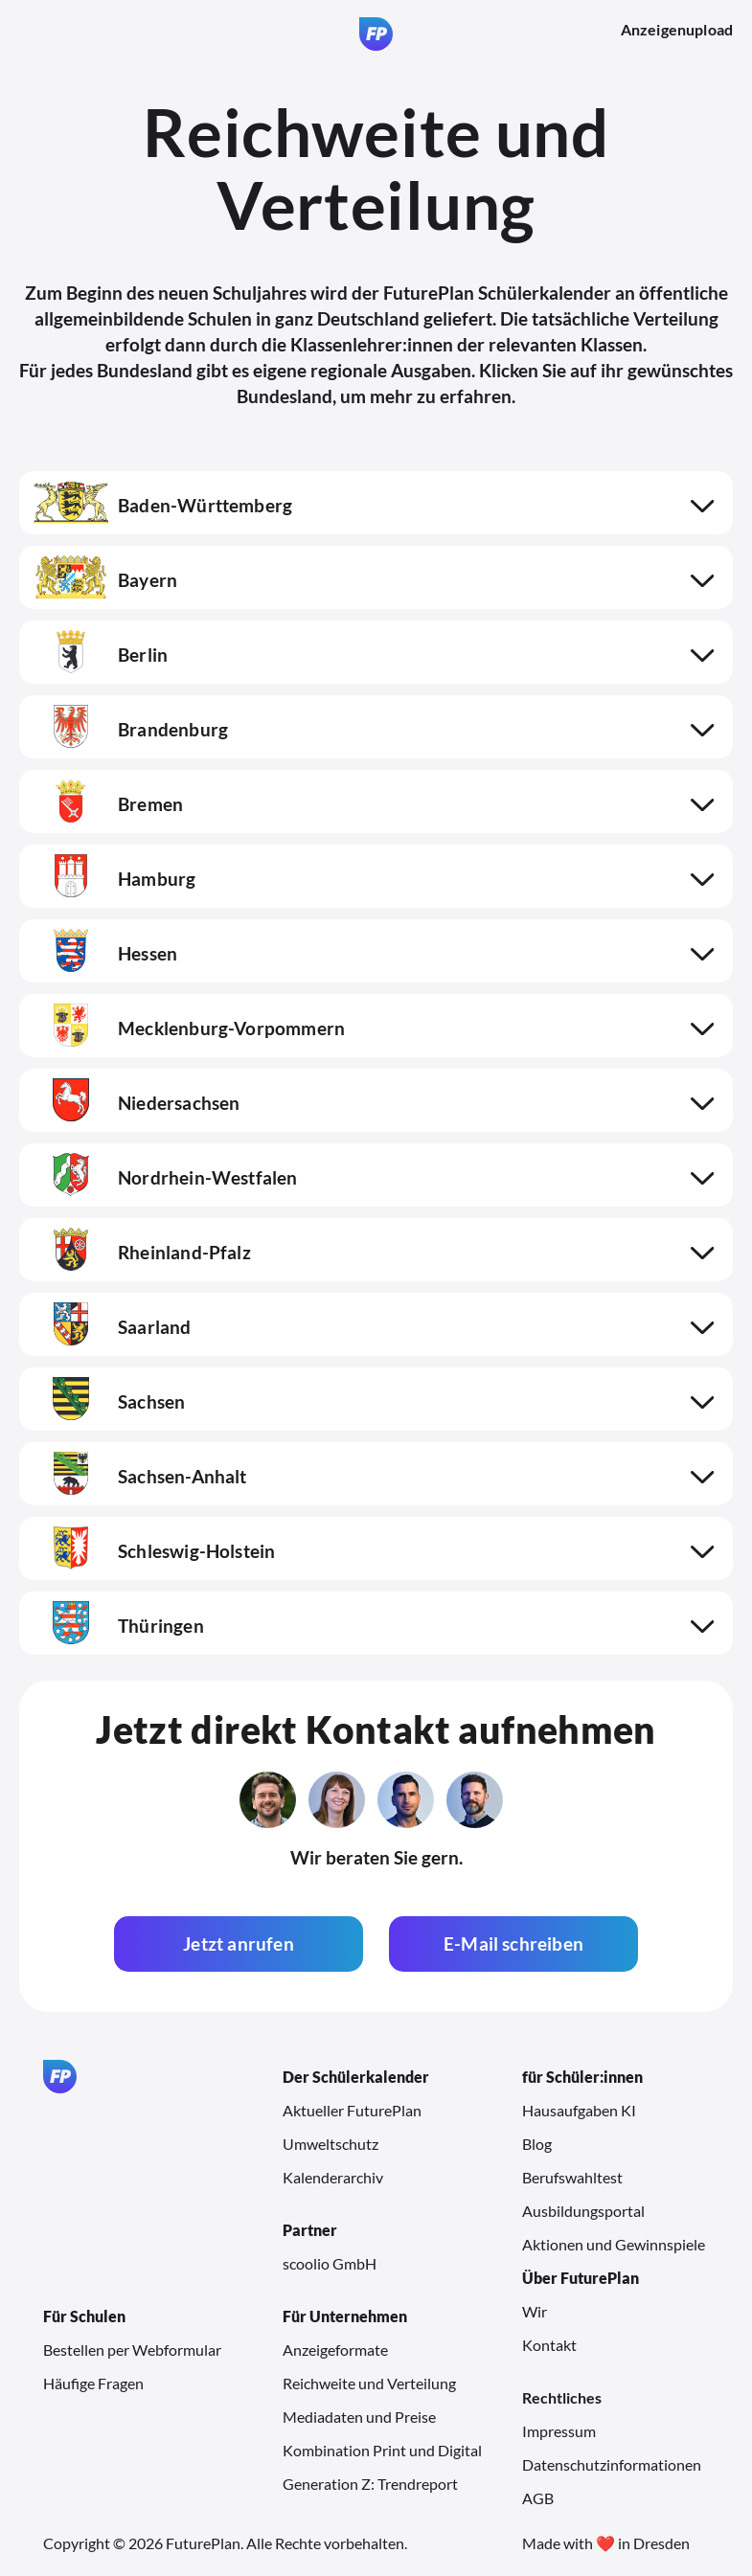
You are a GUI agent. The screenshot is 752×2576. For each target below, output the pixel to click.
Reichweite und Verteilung (369, 2383)
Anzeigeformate (335, 2349)
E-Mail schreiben (513, 1943)
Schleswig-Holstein (154, 1550)
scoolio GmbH (329, 2263)
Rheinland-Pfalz (142, 1252)
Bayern (105, 579)
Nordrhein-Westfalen (166, 1177)
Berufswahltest (572, 2177)
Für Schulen (84, 2316)
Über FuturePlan (580, 2278)
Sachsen (109, 1401)
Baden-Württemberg (163, 505)
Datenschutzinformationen (611, 2464)
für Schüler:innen (582, 2077)
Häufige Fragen (93, 2383)
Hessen (105, 953)
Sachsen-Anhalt (140, 1476)
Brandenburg (131, 729)
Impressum (559, 2431)
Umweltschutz (330, 2144)
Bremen (108, 804)
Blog (537, 2144)
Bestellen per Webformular (132, 2349)
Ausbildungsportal (583, 2211)
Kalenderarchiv (333, 2177)
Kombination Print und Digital (382, 2450)
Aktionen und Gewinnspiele (613, 2244)
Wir (534, 2311)
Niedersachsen (136, 1102)
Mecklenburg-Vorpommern (189, 1028)
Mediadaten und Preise (359, 2416)
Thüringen (119, 1625)
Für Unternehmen (345, 2316)
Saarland (113, 1326)
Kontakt (549, 2345)
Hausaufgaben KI (579, 2110)
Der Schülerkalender (356, 2077)
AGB (538, 2498)
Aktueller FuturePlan (352, 2110)
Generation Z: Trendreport (370, 2483)
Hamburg (114, 878)
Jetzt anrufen (238, 1943)
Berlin (101, 654)
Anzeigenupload (677, 29)
